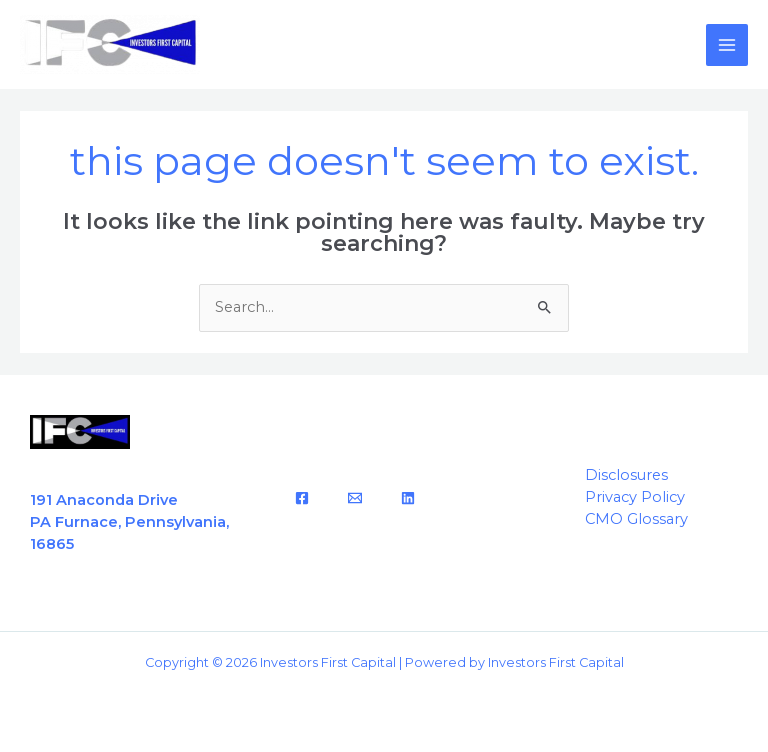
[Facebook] (302, 498)
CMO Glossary (636, 519)
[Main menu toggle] (727, 45)
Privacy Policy (635, 497)
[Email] (355, 498)
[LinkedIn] (408, 498)
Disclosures (626, 475)
